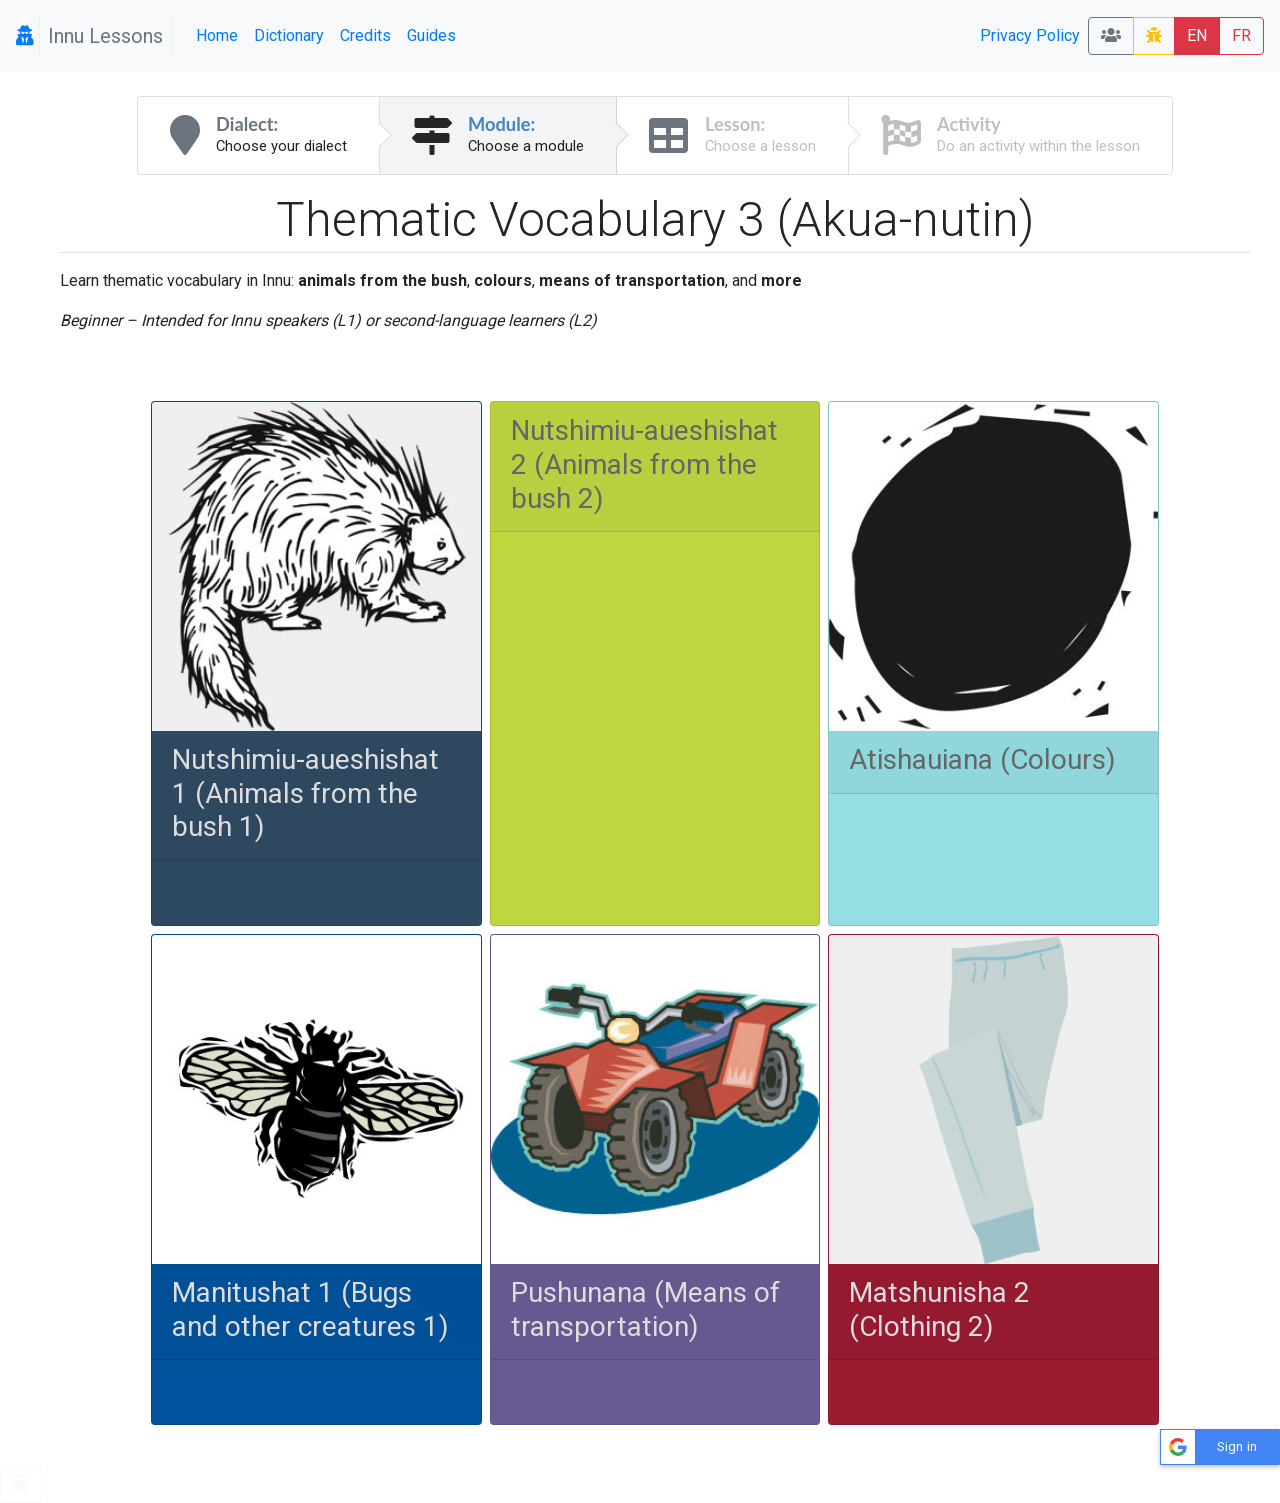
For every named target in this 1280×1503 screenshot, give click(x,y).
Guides (431, 35)
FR (1241, 35)
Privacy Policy (1030, 35)
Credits (365, 35)
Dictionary (289, 35)
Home (217, 35)
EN (1197, 35)
